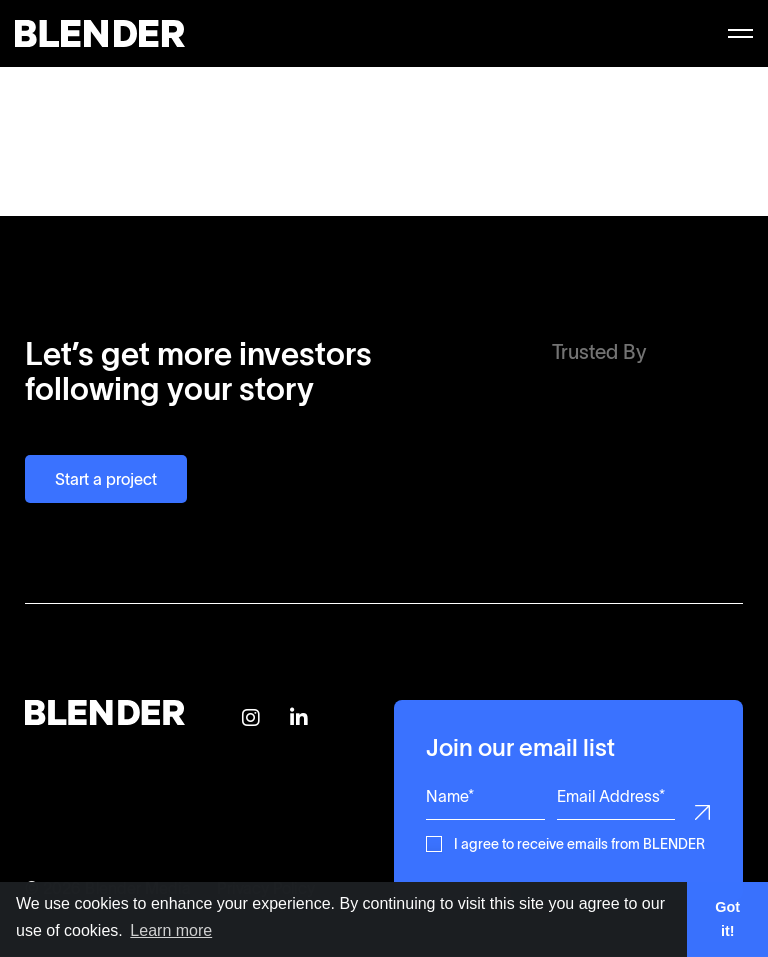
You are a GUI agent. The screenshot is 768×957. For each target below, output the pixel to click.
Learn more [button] (171, 930)
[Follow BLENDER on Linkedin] (299, 719)
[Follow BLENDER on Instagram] (251, 719)
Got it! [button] (727, 919)
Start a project (106, 479)
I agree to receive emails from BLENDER (579, 842)
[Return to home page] (105, 719)
